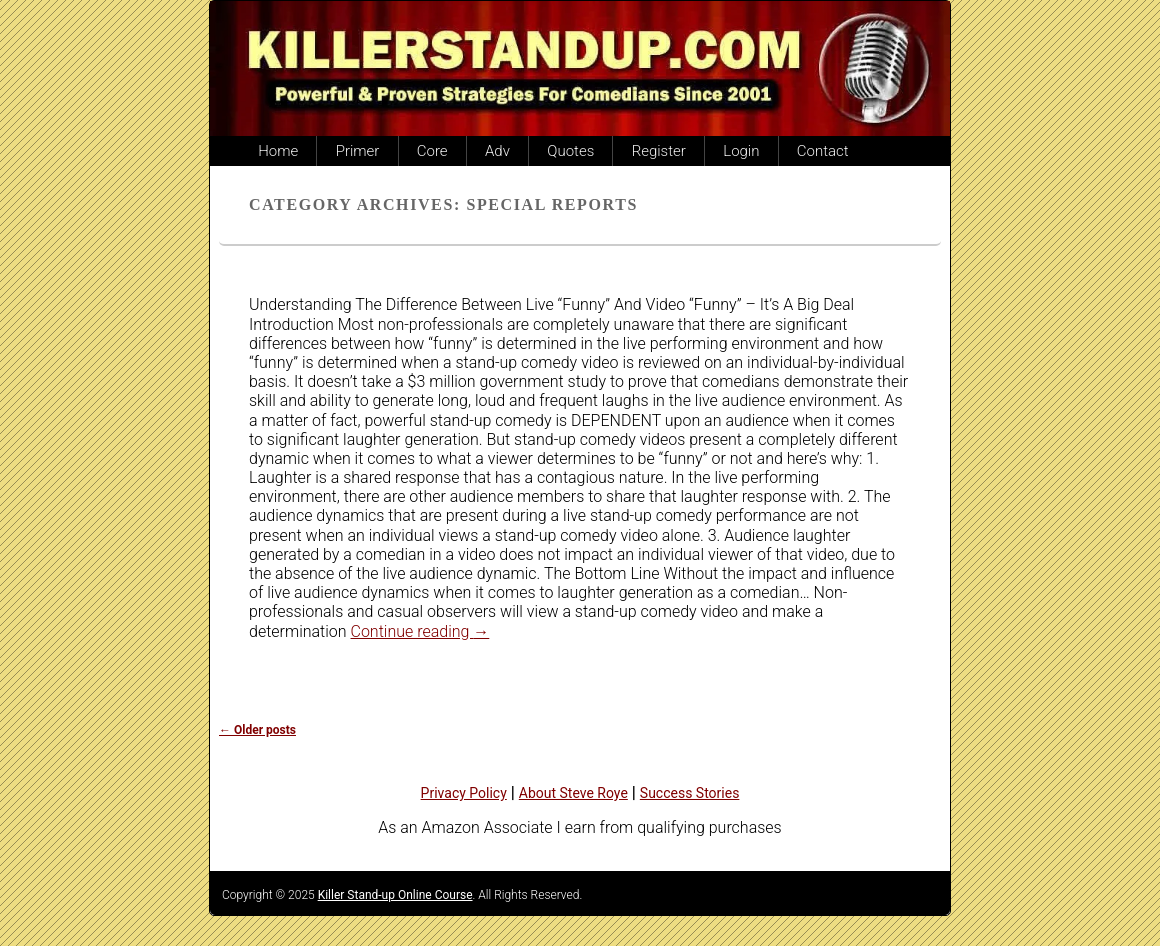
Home (278, 151)
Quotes (570, 151)
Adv (497, 151)
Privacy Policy (464, 793)
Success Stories (690, 793)
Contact (823, 151)
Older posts (257, 730)
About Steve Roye (573, 793)
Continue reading (420, 631)
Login (741, 151)
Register (659, 151)
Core (432, 151)
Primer (358, 151)
